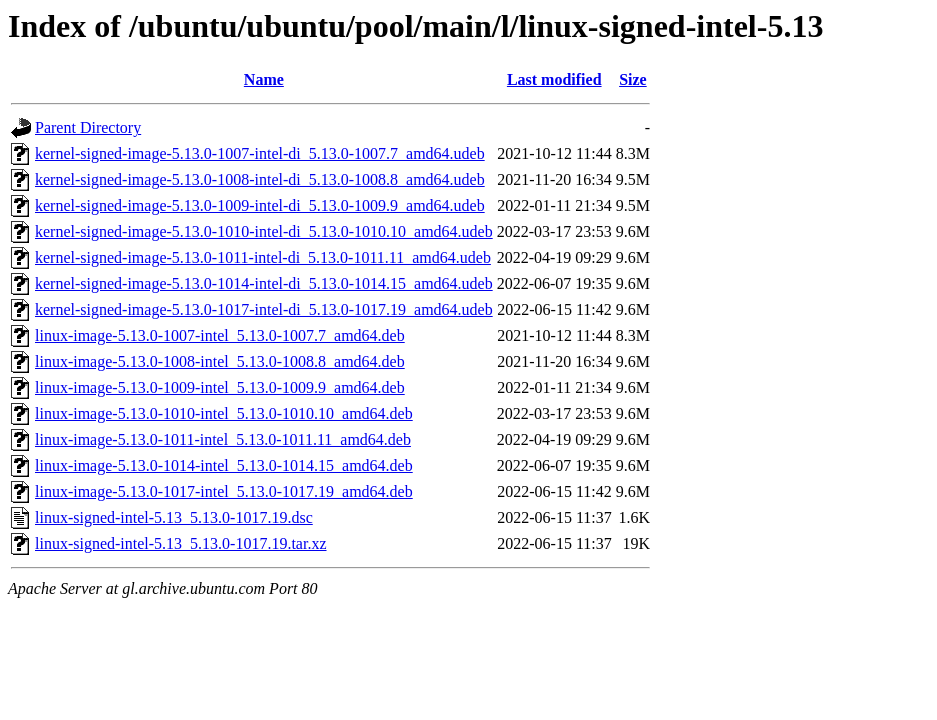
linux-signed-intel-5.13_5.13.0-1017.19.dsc (174, 517)
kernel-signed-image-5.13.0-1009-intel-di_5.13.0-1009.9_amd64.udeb (260, 205)
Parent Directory (88, 127)
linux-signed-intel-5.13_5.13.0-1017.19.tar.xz (181, 543)
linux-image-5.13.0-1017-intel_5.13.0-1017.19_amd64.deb (224, 491)
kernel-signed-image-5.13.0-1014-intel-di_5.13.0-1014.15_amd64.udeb (264, 283)
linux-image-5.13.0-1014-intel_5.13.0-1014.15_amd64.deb (224, 465)
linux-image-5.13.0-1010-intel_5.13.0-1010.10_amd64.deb (224, 413)
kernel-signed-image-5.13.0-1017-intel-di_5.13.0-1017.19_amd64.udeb (264, 309)
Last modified (554, 79)
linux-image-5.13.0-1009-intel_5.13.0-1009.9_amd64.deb (220, 387)
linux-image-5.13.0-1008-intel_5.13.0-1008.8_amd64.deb (220, 361)
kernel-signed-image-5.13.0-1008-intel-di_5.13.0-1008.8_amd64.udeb (260, 179)
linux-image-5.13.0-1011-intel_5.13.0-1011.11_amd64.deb (223, 439)
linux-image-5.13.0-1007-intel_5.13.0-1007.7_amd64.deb (220, 335)
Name (264, 79)
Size (633, 79)
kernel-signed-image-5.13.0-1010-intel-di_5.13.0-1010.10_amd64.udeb (264, 231)
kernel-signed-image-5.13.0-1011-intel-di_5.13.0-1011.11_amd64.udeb (263, 257)
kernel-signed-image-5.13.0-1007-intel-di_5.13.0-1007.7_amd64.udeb (260, 153)
